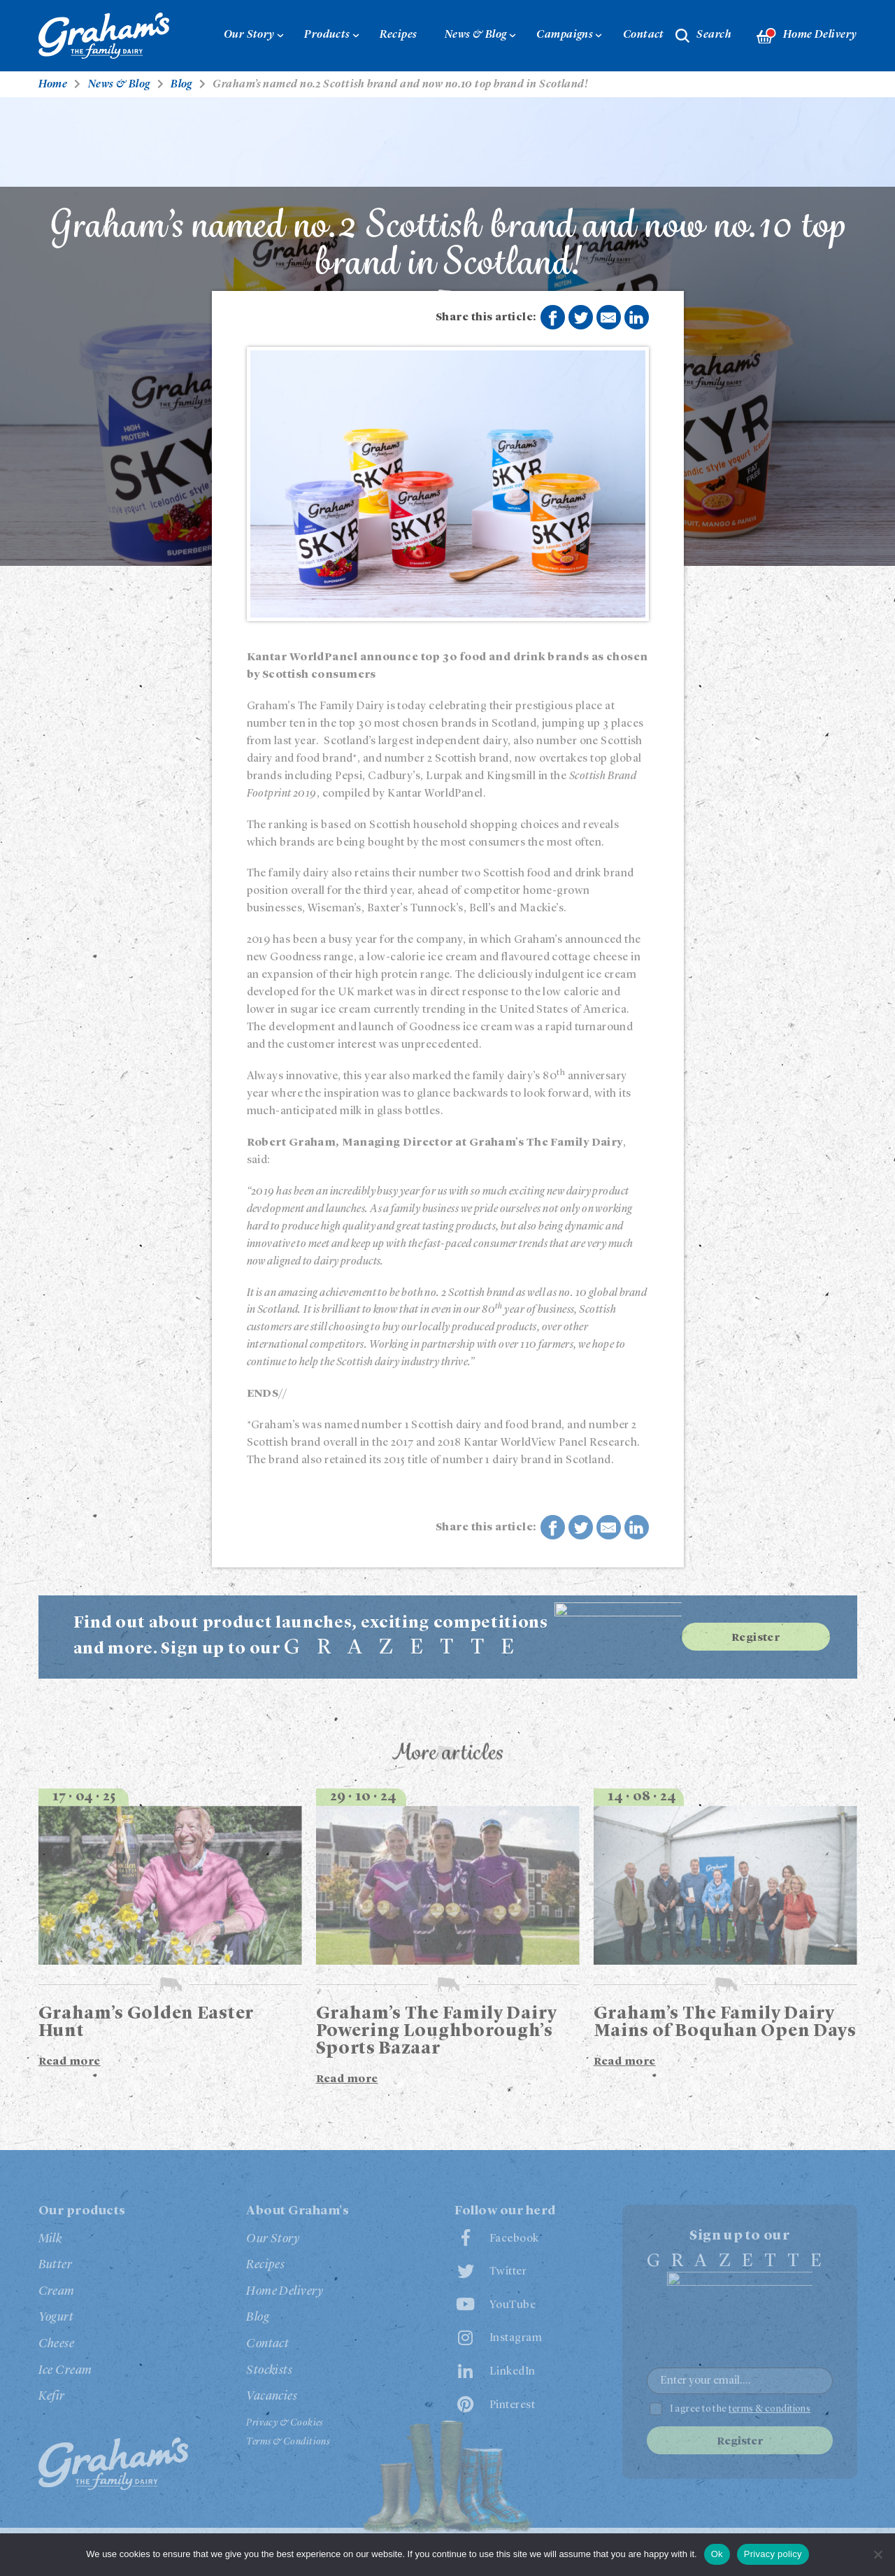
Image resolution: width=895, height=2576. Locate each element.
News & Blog (476, 35)
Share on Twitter (581, 318)
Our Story (249, 35)
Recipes (398, 35)
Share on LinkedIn (636, 317)
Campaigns (564, 35)
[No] (878, 2554)
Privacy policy (773, 2554)
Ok (717, 2554)
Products (327, 35)
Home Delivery (807, 36)
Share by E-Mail (608, 317)
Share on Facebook (552, 318)
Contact (643, 35)
